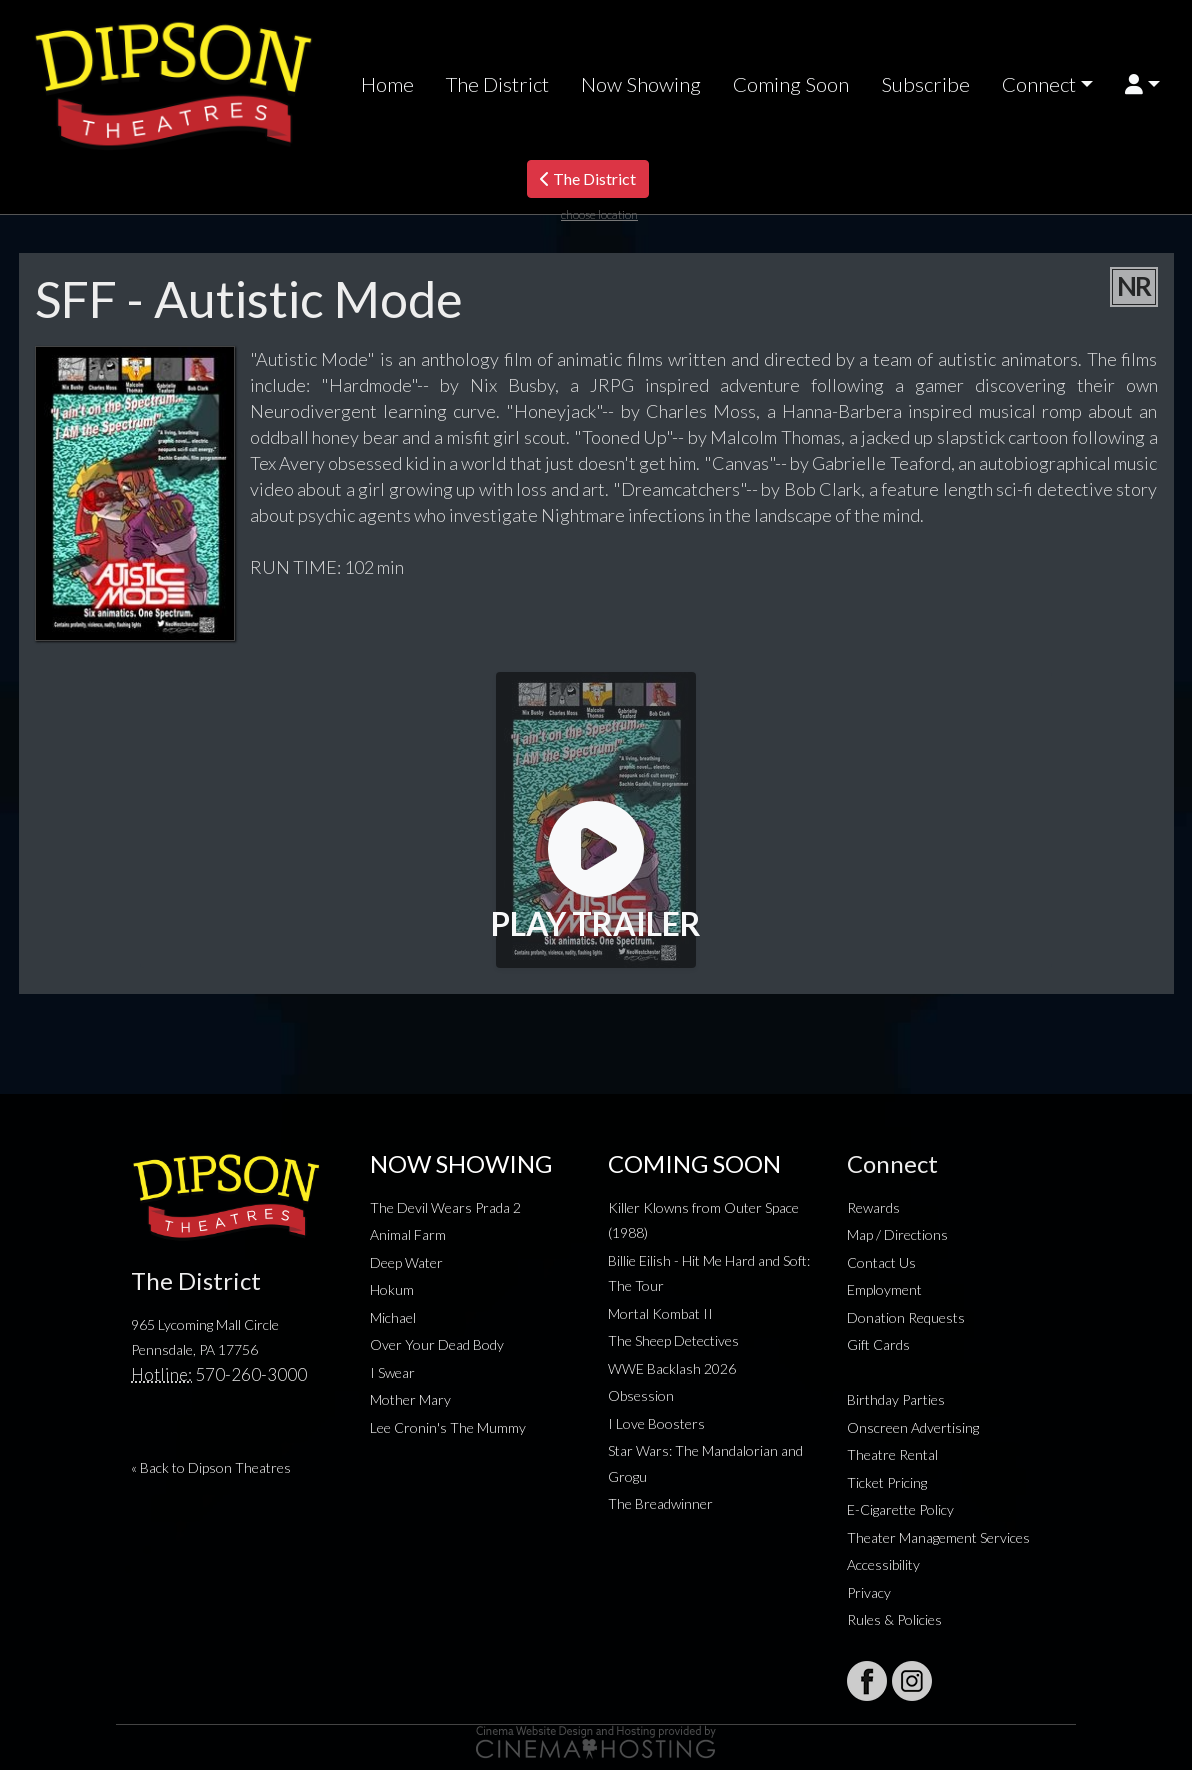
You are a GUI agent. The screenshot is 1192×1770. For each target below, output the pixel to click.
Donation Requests (906, 1317)
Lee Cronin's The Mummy (448, 1427)
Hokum (392, 1289)
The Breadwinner (660, 1503)
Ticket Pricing (887, 1482)
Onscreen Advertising (913, 1427)
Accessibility (883, 1564)
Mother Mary (410, 1399)
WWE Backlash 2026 (672, 1368)
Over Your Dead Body (437, 1344)
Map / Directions (897, 1234)
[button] (1142, 84)
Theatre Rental (892, 1454)
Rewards (873, 1207)
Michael (393, 1317)
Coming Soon (791, 84)
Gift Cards (878, 1344)
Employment (884, 1289)
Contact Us (881, 1262)
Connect (1039, 84)
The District (497, 84)
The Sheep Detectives (673, 1340)
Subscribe (925, 84)
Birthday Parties (896, 1399)
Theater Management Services (938, 1537)
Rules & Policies (894, 1619)
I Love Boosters (656, 1423)
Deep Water (406, 1262)
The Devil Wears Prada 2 (445, 1207)
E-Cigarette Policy (900, 1509)
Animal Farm (408, 1234)
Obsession (641, 1395)
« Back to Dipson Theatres (211, 1467)
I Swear (392, 1372)
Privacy (869, 1592)
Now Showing (641, 84)
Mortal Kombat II (660, 1313)
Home (387, 84)
